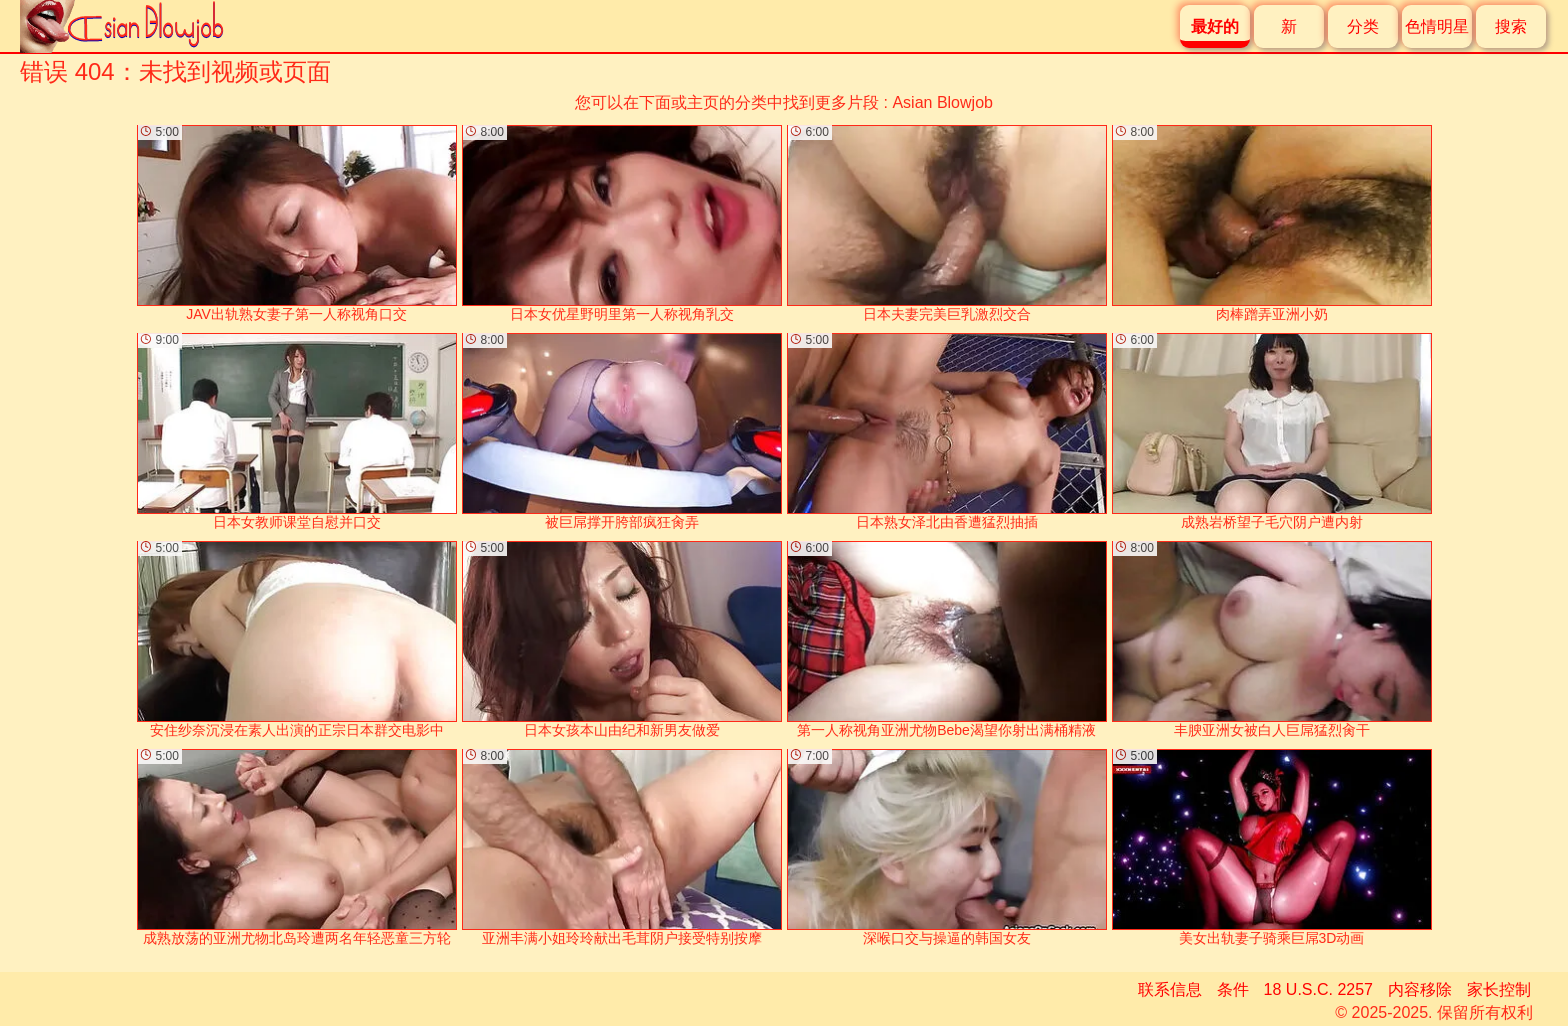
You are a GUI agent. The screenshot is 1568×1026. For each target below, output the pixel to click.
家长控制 (1499, 989)
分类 (1363, 26)
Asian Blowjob (942, 102)
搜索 (1511, 26)
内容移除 (1420, 989)
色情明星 (1437, 26)
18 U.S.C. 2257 (1318, 989)
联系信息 (1170, 989)
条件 (1233, 989)
